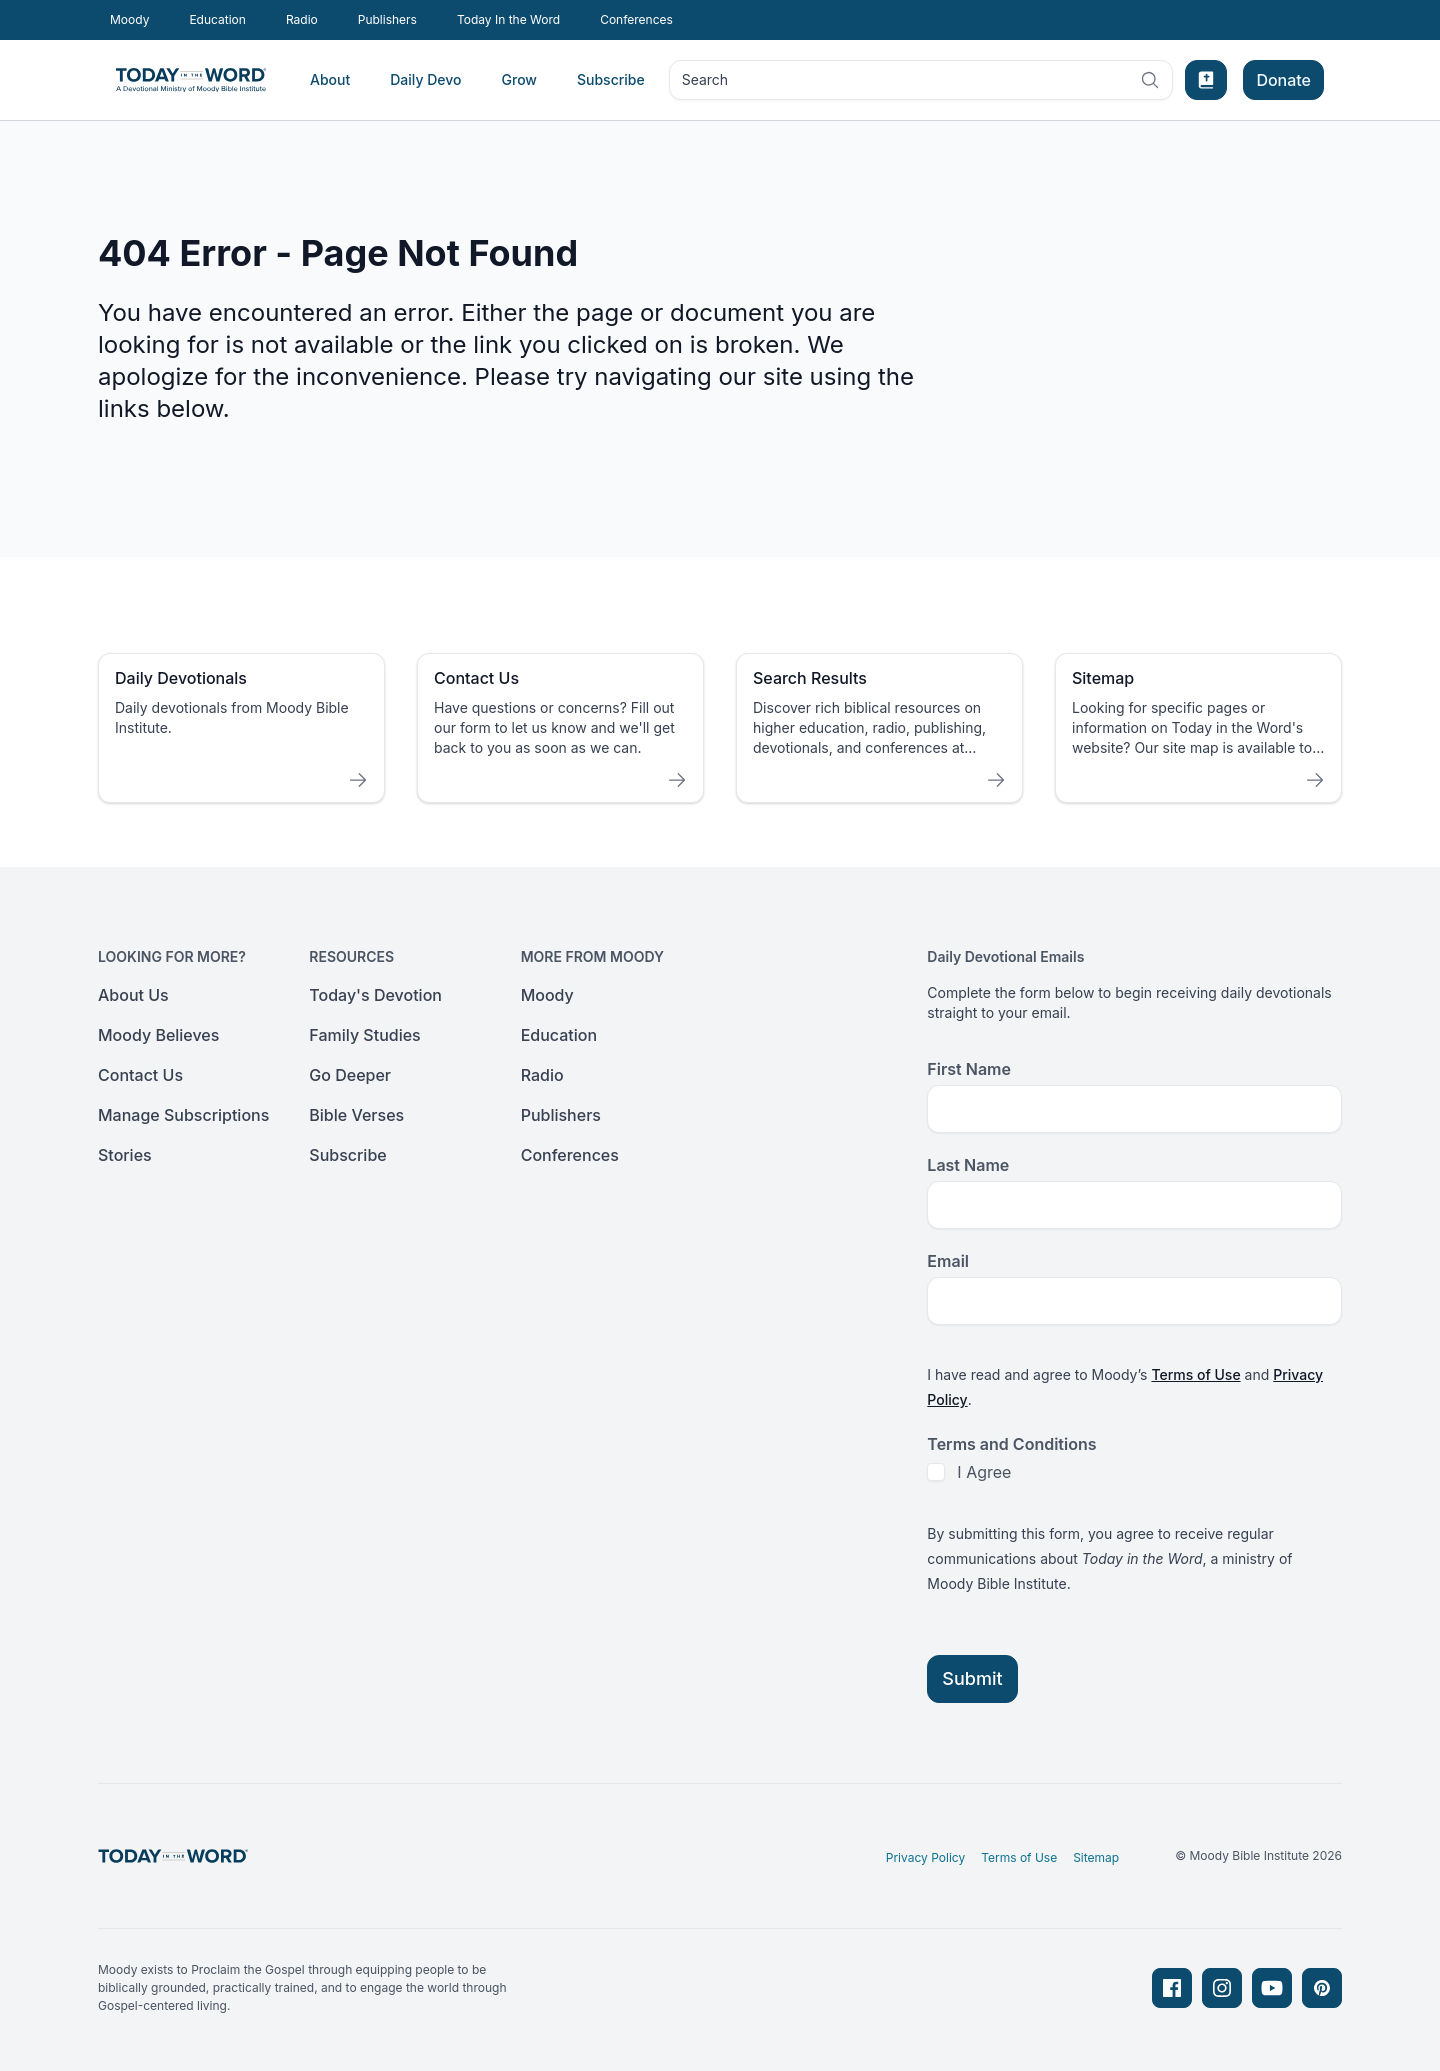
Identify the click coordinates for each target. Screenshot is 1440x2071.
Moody (129, 19)
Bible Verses (356, 1115)
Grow (519, 79)
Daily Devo (425, 79)
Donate (1283, 80)
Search (921, 84)
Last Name (968, 1165)
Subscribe (611, 79)
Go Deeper (350, 1075)
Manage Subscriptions (183, 1115)
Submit (972, 1678)
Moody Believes (158, 1035)
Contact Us (140, 1075)
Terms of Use (1195, 1374)
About (330, 79)
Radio (302, 19)
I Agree (984, 1472)
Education (217, 19)
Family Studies (364, 1035)
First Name (969, 1069)
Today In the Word (508, 19)
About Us (133, 995)
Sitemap (1096, 1857)
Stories (125, 1155)
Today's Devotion (375, 995)
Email (948, 1261)
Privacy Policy (925, 1857)
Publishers (387, 19)
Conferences (636, 19)
